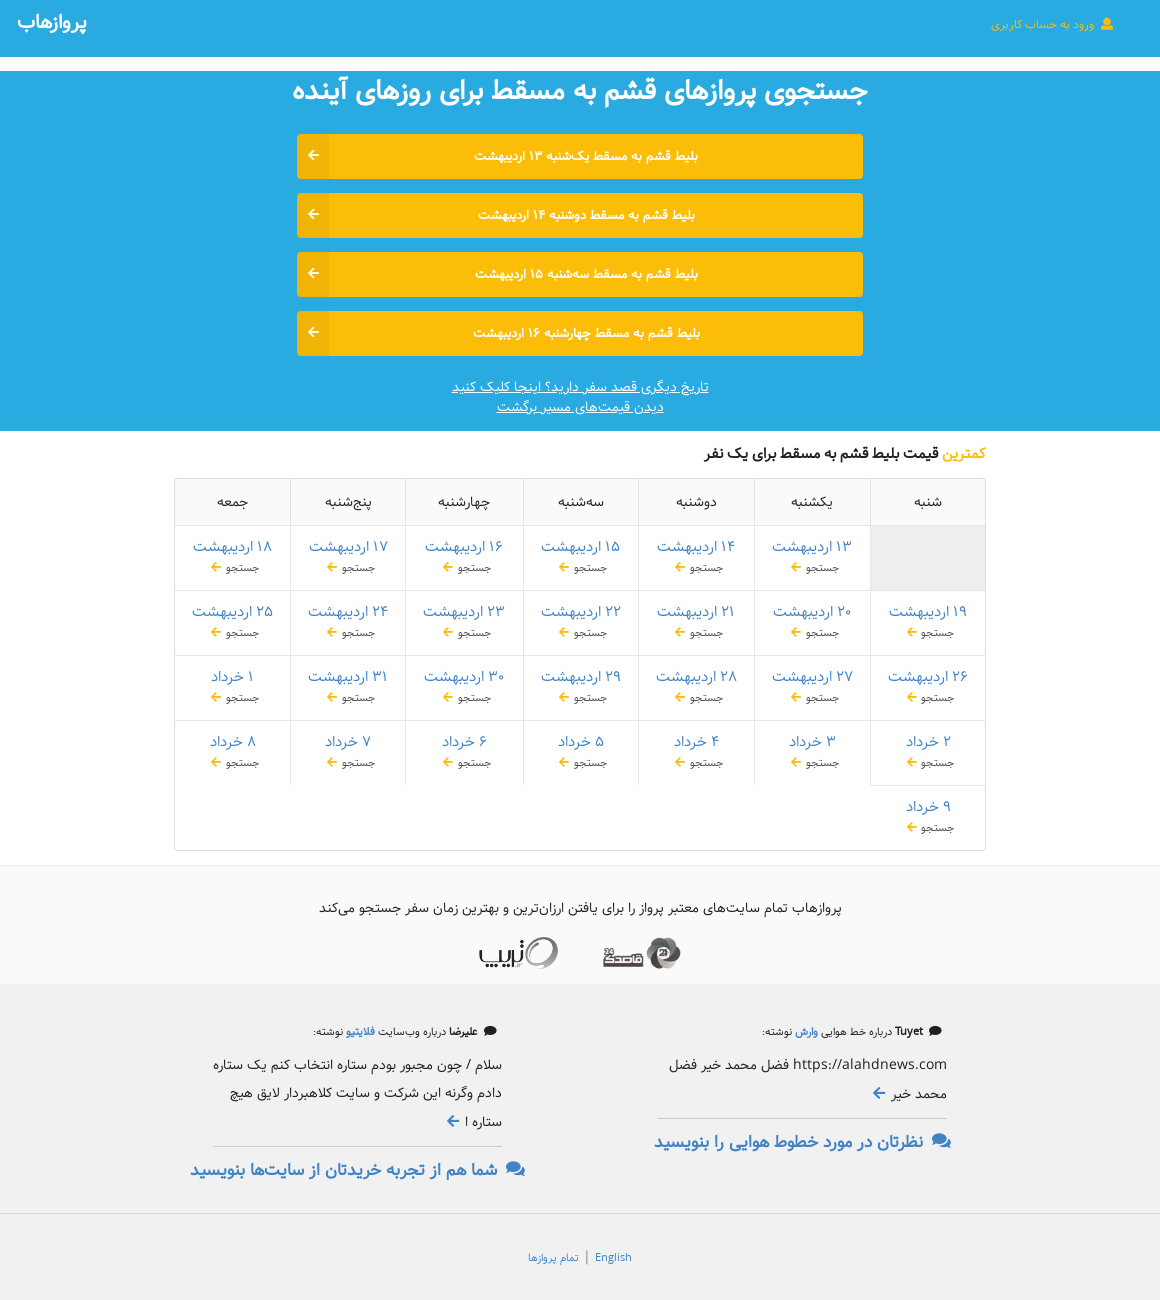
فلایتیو (359, 1032)
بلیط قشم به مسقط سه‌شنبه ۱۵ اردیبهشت (497, 274)
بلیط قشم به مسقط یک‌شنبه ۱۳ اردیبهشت (497, 156)
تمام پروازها (553, 1258)
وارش (805, 1032)
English (613, 1258)
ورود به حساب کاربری (1053, 24)
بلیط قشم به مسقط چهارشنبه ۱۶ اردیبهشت (498, 333)
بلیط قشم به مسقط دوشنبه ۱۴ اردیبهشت (496, 215)
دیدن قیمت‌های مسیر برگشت (580, 407)
